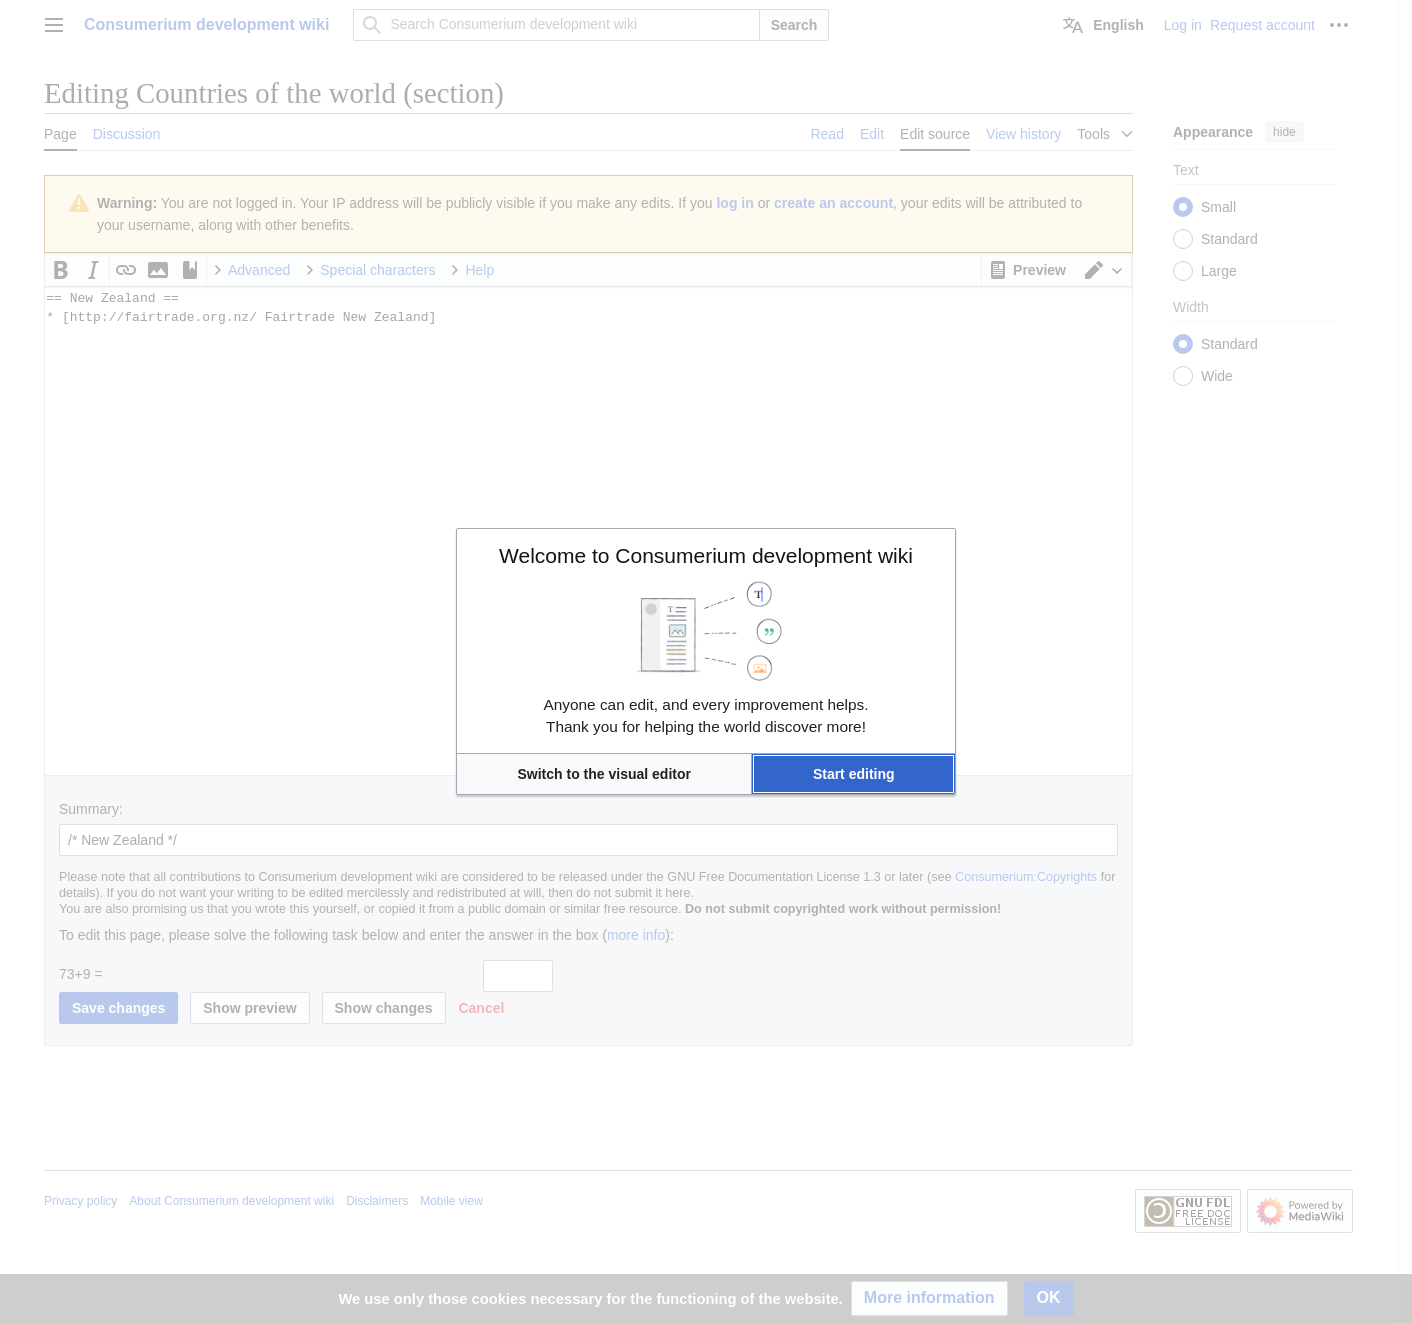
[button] (604, 774)
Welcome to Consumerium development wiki (706, 555)
